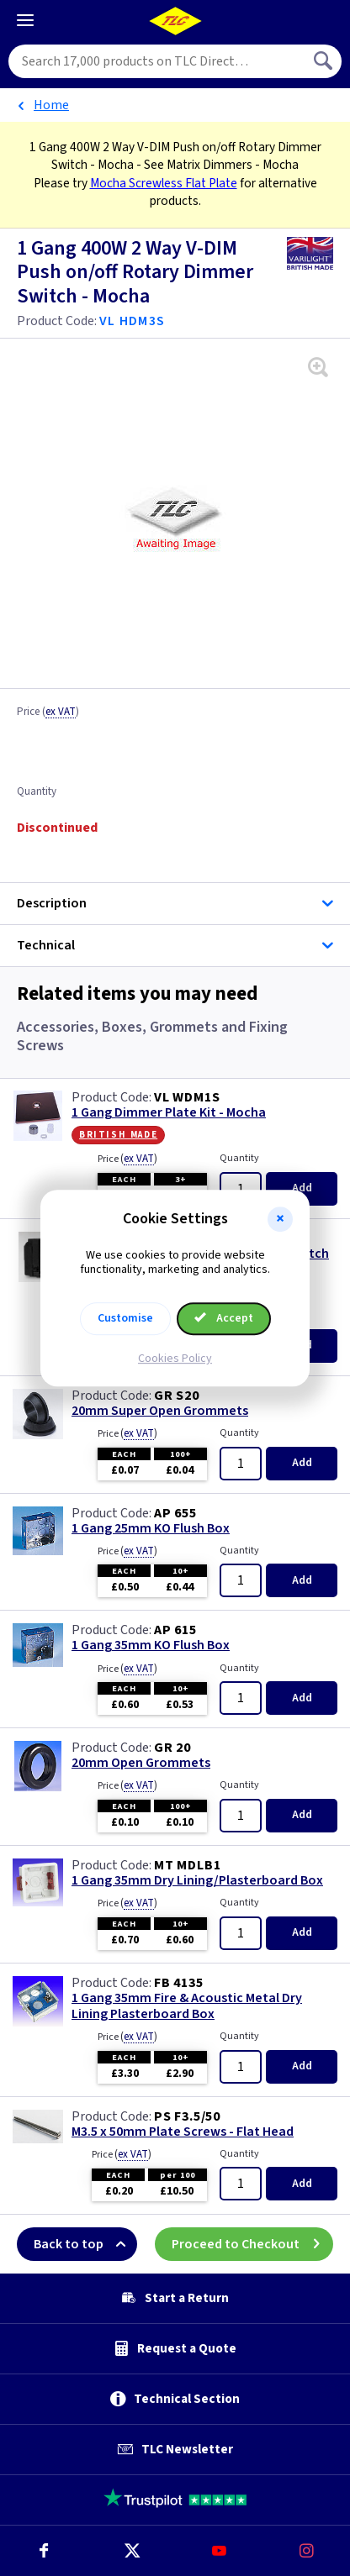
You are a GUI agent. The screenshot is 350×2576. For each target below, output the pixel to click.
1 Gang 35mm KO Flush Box (151, 1645)
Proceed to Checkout (252, 2244)
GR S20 (176, 1395)
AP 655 (175, 1513)
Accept (223, 1318)
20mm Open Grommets (141, 1763)
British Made (118, 1134)
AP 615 (175, 1630)
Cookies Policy (175, 1358)
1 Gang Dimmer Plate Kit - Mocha (169, 1113)
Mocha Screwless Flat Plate (163, 183)
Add (302, 1188)
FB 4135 (179, 1983)
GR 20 (172, 1747)
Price (48, 712)
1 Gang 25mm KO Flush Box (151, 1529)
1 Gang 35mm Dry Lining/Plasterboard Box (197, 1881)
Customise (125, 1318)
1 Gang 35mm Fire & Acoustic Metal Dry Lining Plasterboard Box (187, 2006)
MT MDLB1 (187, 1865)
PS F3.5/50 (187, 2116)
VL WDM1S (187, 1097)
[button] (280, 1219)
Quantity (36, 792)
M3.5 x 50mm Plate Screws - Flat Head (183, 2132)
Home (51, 105)
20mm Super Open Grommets (160, 1411)
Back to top (85, 2244)
